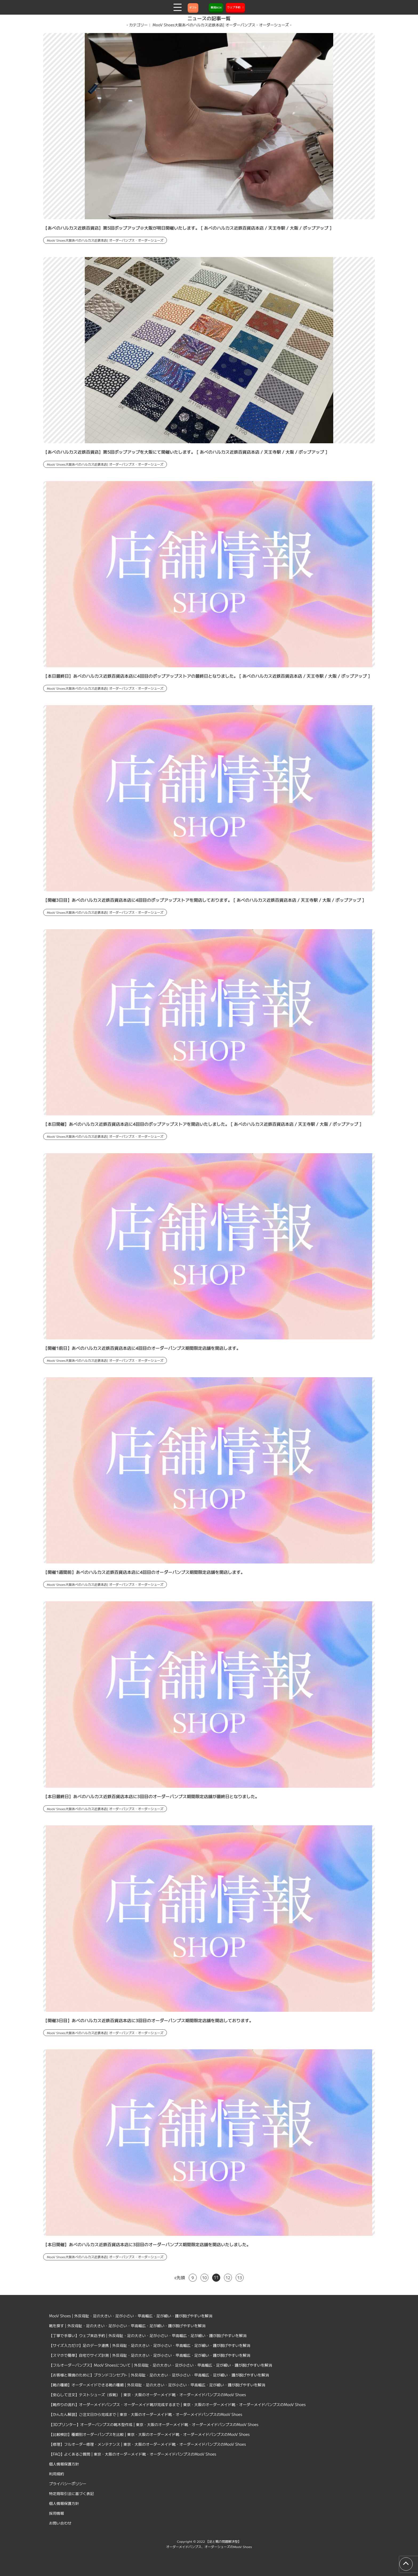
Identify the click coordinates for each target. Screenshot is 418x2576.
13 (239, 2277)
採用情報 (56, 2513)
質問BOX (216, 7)
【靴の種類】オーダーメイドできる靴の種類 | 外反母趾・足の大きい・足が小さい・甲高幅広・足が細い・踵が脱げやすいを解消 (157, 2384)
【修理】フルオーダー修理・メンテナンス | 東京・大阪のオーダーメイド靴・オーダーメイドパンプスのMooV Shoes (147, 2444)
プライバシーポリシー (67, 2483)
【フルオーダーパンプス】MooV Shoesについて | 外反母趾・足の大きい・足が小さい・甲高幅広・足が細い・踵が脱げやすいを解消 (160, 2365)
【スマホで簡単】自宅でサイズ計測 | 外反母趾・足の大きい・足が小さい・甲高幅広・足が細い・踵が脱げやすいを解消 (149, 2355)
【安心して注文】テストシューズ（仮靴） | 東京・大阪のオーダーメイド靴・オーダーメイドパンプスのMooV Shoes (147, 2394)
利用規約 (56, 2473)
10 (204, 2277)
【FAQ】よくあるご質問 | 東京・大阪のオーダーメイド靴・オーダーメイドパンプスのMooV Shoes (132, 2454)
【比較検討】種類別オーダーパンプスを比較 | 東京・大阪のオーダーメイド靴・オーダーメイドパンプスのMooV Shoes (149, 2434)
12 (228, 2277)
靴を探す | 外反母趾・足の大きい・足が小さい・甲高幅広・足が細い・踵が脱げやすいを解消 (127, 2325)
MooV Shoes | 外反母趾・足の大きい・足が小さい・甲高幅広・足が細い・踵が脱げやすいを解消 (130, 2315)
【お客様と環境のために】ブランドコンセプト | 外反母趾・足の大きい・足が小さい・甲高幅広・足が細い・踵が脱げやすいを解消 (159, 2375)
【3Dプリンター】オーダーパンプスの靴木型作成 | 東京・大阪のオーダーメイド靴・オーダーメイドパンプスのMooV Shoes (153, 2424)
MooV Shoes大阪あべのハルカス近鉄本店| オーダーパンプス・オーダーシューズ (105, 240)
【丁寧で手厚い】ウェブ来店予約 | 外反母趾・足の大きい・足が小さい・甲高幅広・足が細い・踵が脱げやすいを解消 (148, 2335)
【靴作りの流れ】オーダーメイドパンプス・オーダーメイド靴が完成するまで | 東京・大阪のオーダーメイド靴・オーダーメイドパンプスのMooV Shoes (177, 2404)
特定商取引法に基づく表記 (71, 2493)
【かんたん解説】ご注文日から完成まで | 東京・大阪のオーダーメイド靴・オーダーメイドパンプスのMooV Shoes (145, 2414)
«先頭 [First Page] (179, 2277)
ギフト (193, 7)
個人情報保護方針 (64, 2464)
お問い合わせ (60, 2523)
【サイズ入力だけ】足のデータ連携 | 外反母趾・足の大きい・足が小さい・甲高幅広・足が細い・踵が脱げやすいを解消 (149, 2345)
